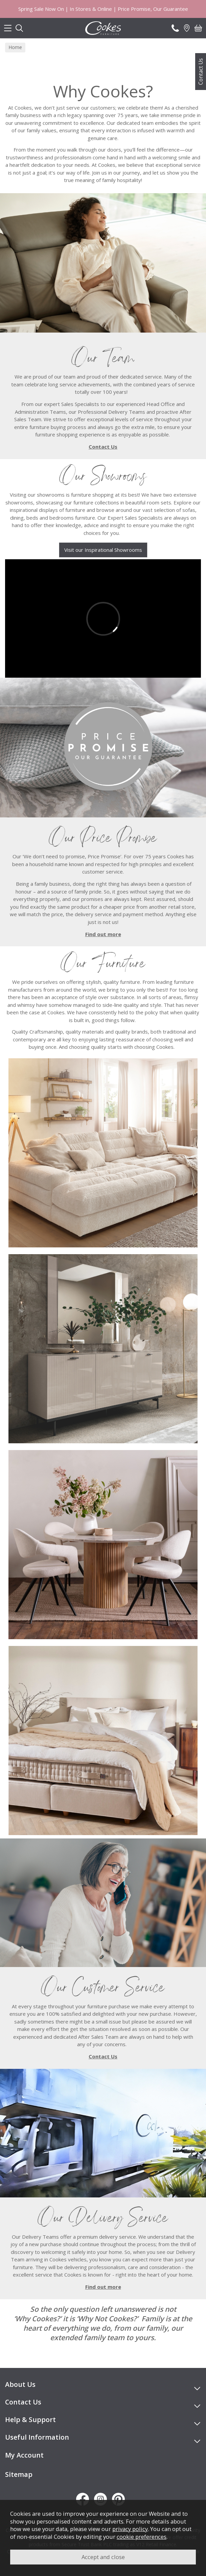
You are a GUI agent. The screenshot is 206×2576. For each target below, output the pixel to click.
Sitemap (18, 2474)
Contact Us (200, 71)
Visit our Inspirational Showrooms (103, 549)
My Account (24, 2455)
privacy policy (130, 2529)
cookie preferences (141, 2536)
